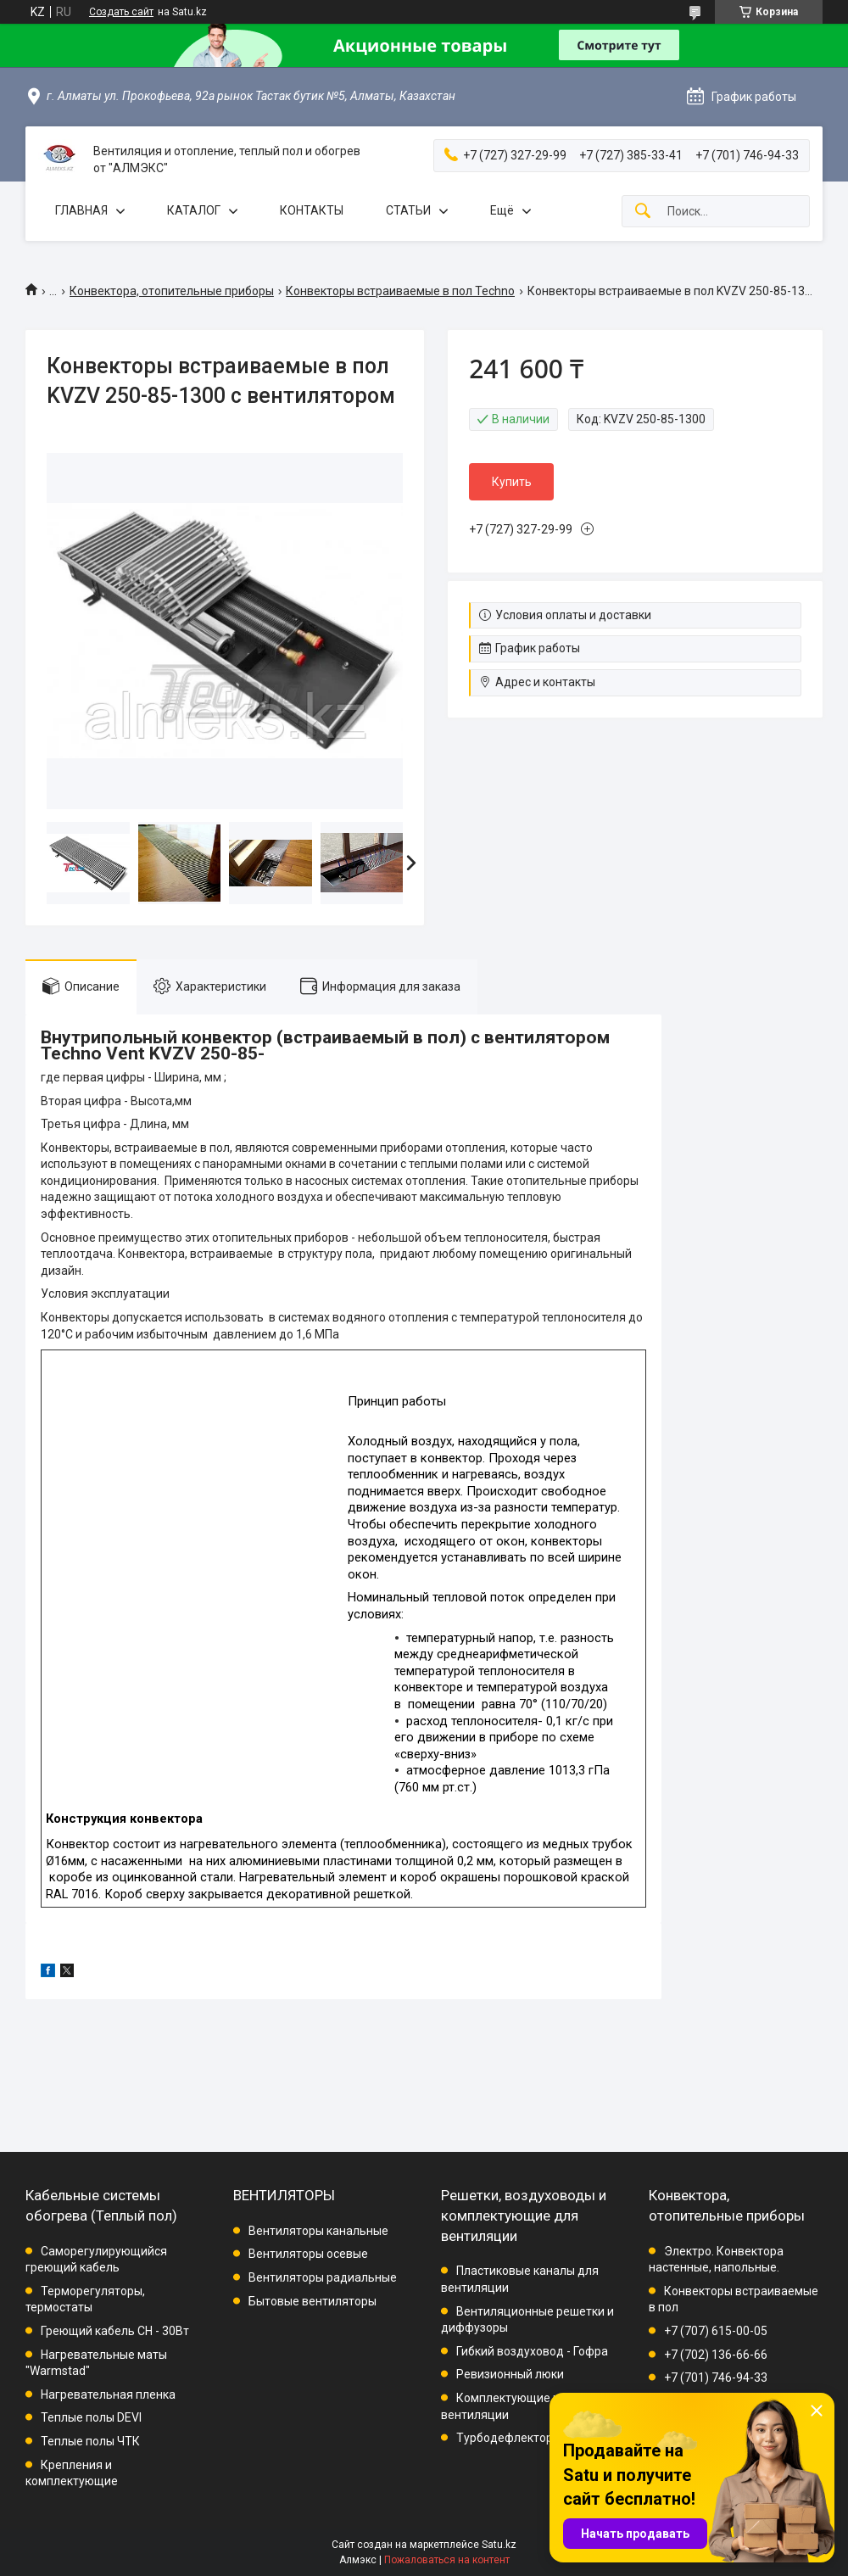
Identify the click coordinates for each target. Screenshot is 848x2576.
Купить (512, 482)
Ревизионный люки (510, 2374)
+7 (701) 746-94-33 (715, 2377)
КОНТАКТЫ (311, 210)
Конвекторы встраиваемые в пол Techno (400, 291)
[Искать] (643, 211)
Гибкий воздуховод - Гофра (532, 2351)
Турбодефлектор (504, 2438)
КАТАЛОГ (193, 210)
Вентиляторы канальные (318, 2231)
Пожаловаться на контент (447, 2560)
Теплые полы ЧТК (90, 2441)
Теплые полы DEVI (91, 2417)
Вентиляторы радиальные (322, 2277)
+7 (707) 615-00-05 (715, 2331)
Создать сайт (121, 12)
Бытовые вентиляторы (312, 2301)
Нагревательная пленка (108, 2394)
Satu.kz (499, 2545)
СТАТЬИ (408, 210)
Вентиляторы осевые (308, 2253)
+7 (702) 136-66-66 (715, 2354)
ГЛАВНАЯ (81, 210)
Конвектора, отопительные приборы (172, 291)
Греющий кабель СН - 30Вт (115, 2331)
